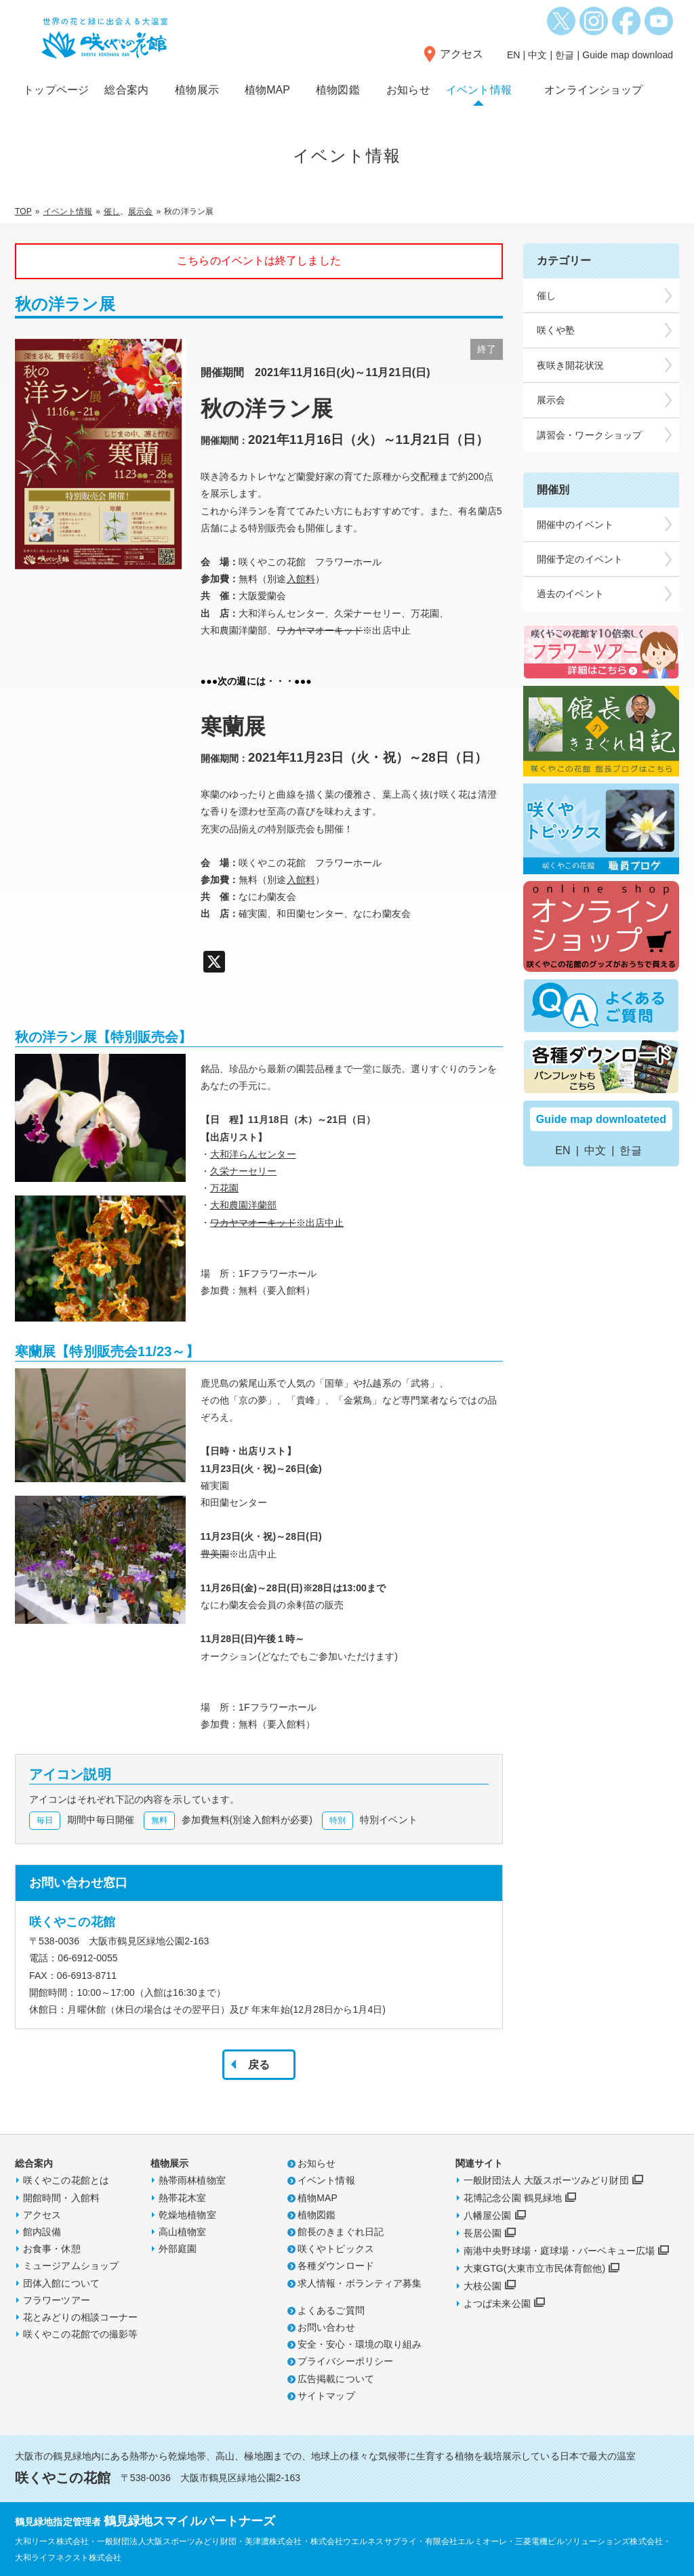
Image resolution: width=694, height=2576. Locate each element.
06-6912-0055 (87, 1958)
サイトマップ (326, 2395)
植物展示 (196, 90)
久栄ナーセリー (243, 1171)
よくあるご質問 (331, 2310)
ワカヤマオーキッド (253, 1222)
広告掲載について (336, 2378)
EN (513, 54)
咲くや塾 (556, 330)
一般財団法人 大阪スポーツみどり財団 (546, 2180)
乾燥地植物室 (187, 2214)
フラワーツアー (56, 2300)
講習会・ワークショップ (589, 435)
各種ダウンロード (336, 2265)
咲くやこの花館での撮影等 (80, 2334)
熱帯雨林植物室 (192, 2180)
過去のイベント (570, 593)
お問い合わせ (326, 2327)
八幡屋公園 (488, 2215)
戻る (259, 2064)
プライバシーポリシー (345, 2361)
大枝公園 (483, 2286)
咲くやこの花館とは (66, 2180)
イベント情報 (479, 90)
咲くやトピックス (336, 2248)
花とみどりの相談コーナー (80, 2317)
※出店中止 (320, 1222)
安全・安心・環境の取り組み (360, 2344)
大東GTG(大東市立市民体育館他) (534, 2268)
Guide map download (627, 54)
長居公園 (483, 2233)
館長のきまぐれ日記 (341, 2231)
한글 (564, 54)
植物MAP (267, 90)
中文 (537, 54)
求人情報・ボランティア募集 (360, 2283)
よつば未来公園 (497, 2303)
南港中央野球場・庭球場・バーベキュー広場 (559, 2250)
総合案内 (126, 90)
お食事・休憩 (52, 2248)
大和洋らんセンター (253, 1154)
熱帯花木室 (183, 2197)
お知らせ (408, 90)
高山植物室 (183, 2231)
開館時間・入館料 (61, 2197)
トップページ (56, 90)
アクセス (461, 54)
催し (112, 211)
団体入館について (61, 2283)
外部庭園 (178, 2248)
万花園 (224, 1188)
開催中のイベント (575, 524)
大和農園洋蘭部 (243, 1205)
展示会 (140, 211)
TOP (23, 211)
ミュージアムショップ (71, 2265)
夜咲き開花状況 (570, 365)
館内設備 (42, 2231)
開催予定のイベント (580, 559)
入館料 (301, 578)
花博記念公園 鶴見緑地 (513, 2197)
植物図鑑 (337, 90)
